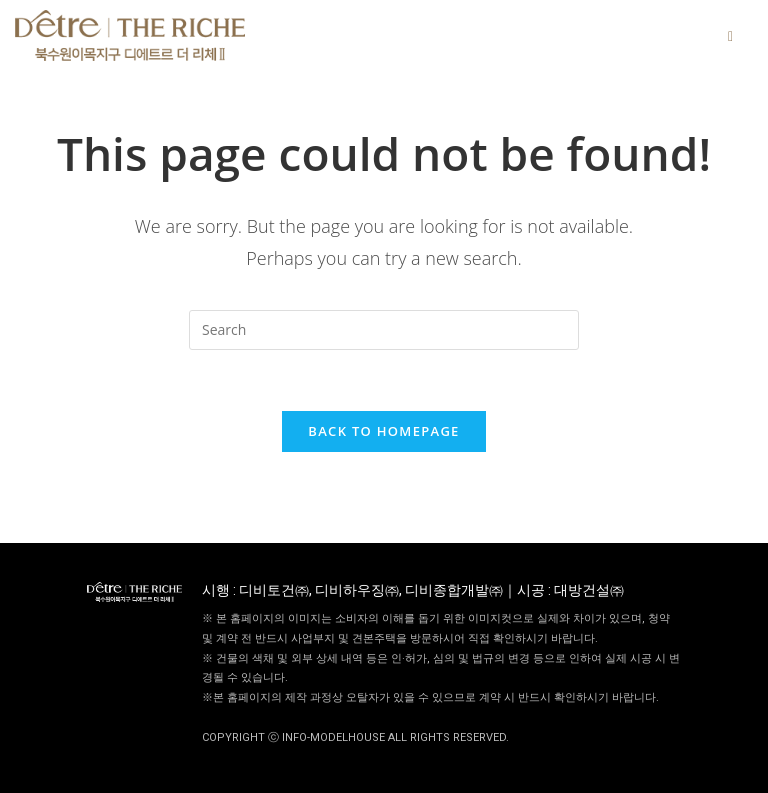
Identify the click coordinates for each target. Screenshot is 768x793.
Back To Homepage (383, 431)
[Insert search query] (384, 330)
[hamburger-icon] (730, 35)
